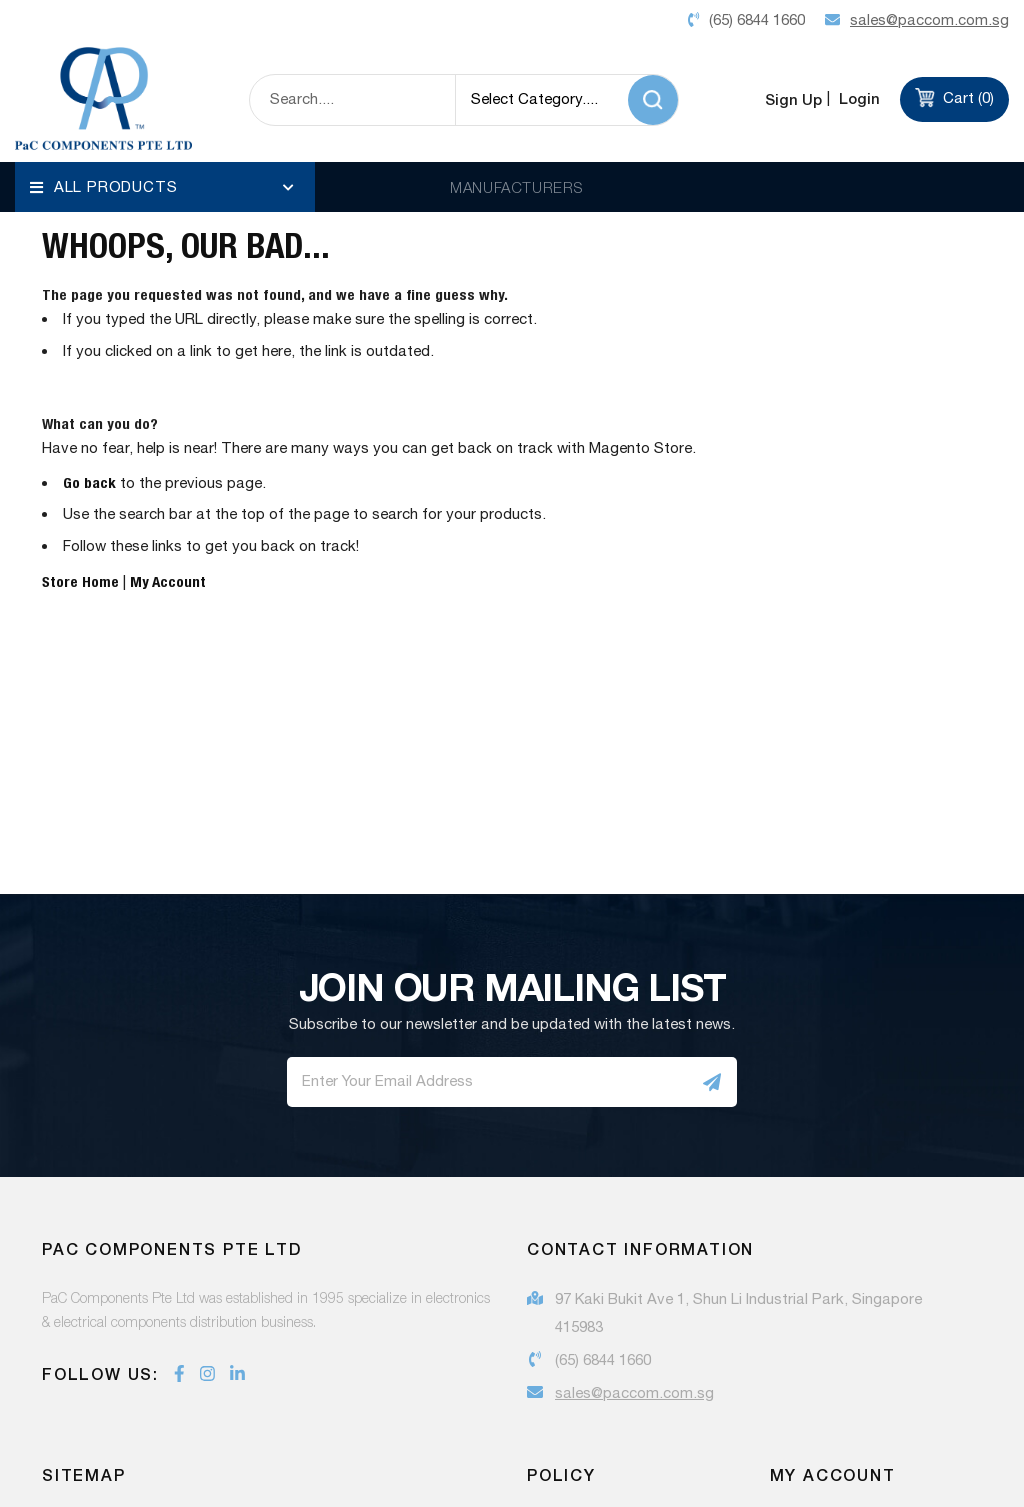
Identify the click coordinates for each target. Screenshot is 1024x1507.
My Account (168, 607)
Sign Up (793, 99)
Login (857, 98)
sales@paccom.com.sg (634, 1420)
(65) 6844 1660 (603, 1387)
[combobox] (352, 100)
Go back (89, 508)
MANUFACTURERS (516, 187)
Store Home (80, 607)
